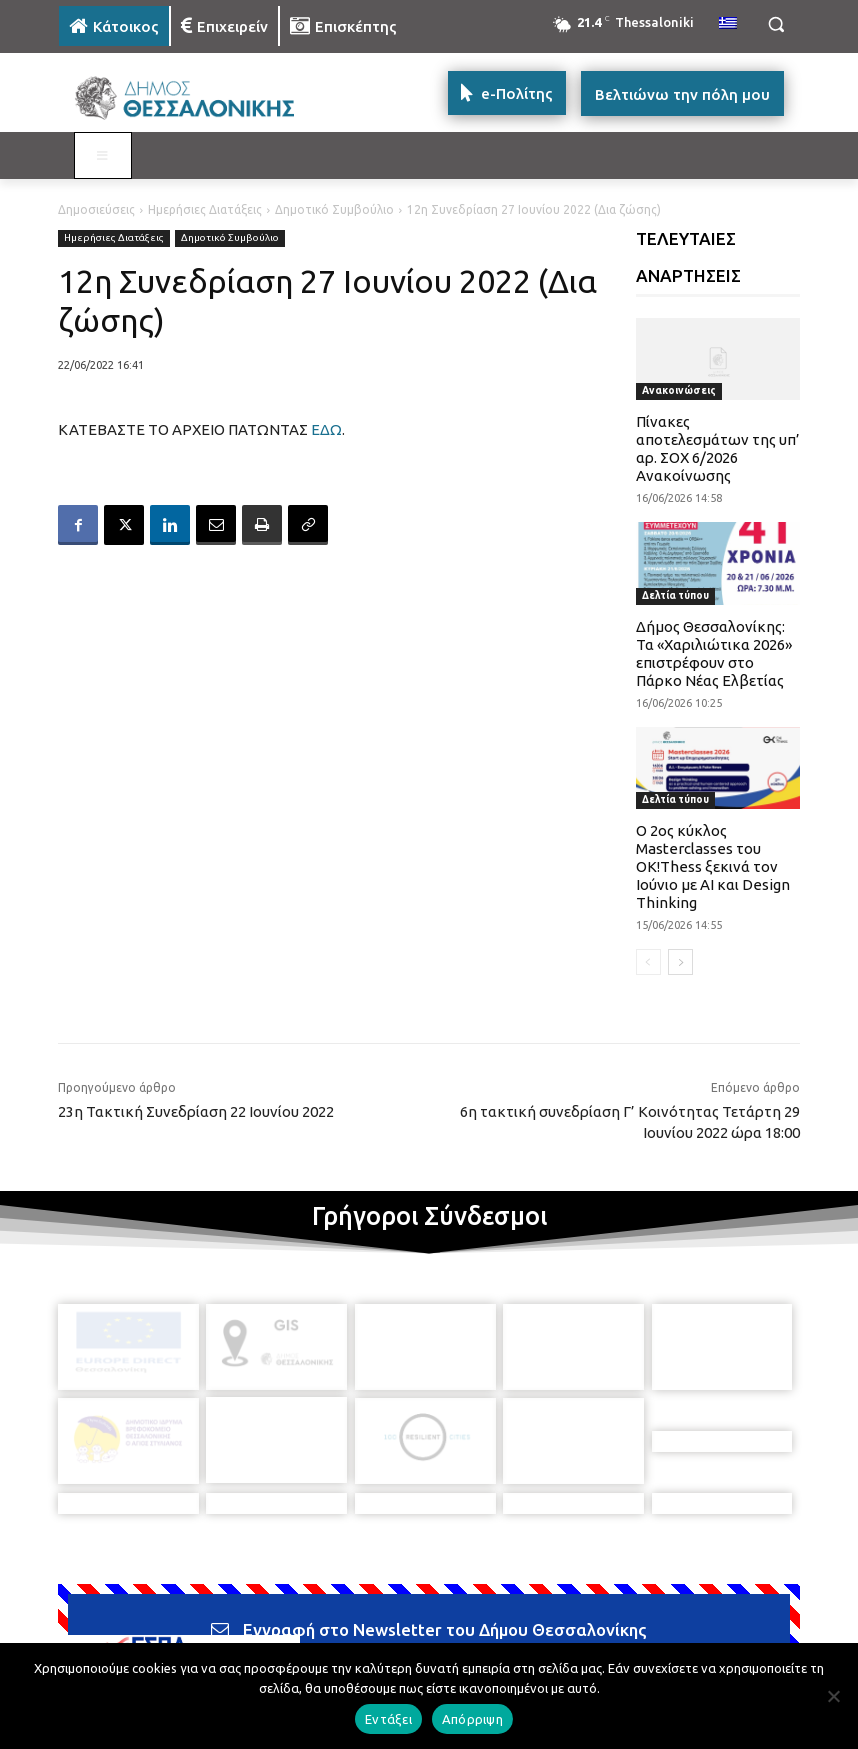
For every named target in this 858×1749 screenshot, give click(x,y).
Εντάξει (388, 1719)
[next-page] (680, 962)
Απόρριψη (472, 1719)
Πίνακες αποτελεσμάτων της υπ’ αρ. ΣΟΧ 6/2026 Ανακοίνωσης (718, 448)
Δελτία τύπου (675, 595)
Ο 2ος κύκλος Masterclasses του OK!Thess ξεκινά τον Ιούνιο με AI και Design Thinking (713, 866)
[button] (775, 24)
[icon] (568, 1635)
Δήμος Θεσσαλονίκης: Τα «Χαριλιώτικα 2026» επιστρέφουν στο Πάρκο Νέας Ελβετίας (714, 653)
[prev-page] (648, 962)
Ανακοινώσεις (679, 390)
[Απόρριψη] (833, 1696)
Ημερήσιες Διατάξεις (205, 209)
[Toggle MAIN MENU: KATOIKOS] (103, 156)
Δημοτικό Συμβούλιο (334, 209)
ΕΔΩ (326, 429)
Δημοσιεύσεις (96, 209)
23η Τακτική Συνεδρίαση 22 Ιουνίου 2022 (196, 1111)
